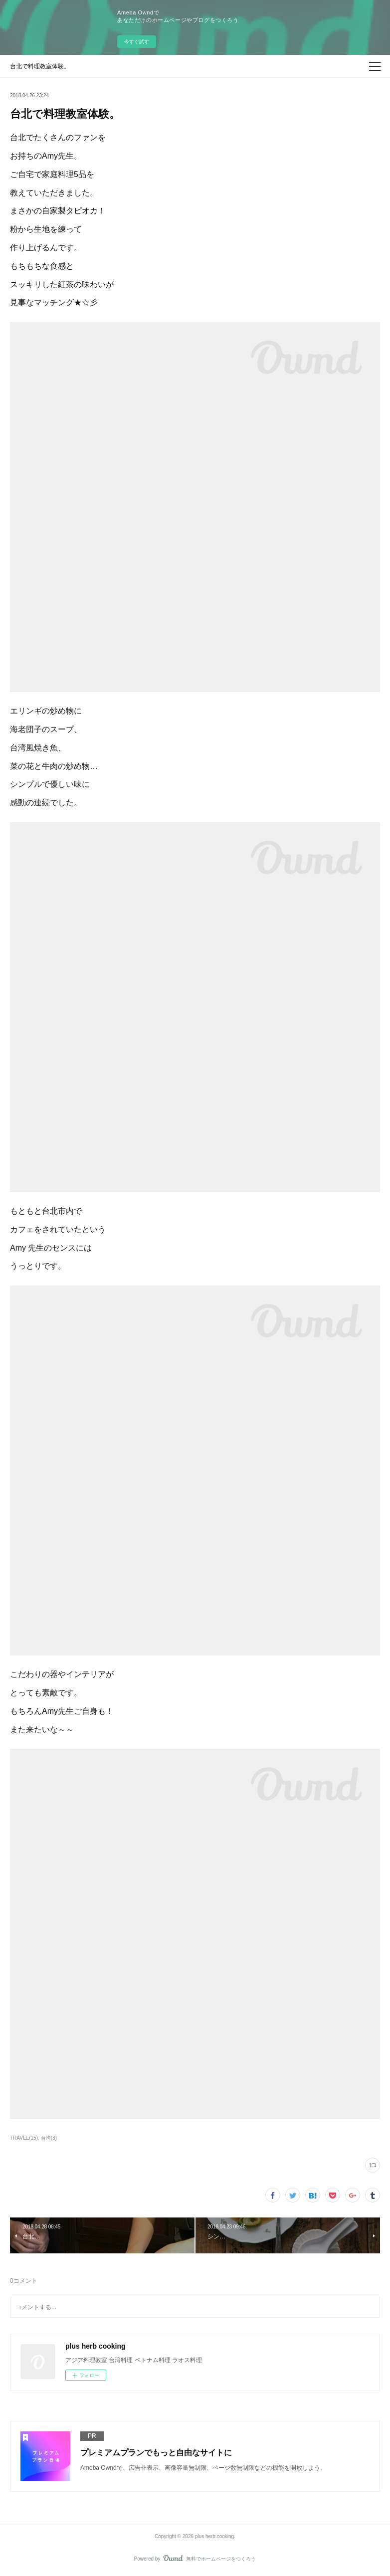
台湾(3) (49, 2138)
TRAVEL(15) (24, 2138)
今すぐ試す (136, 41)
